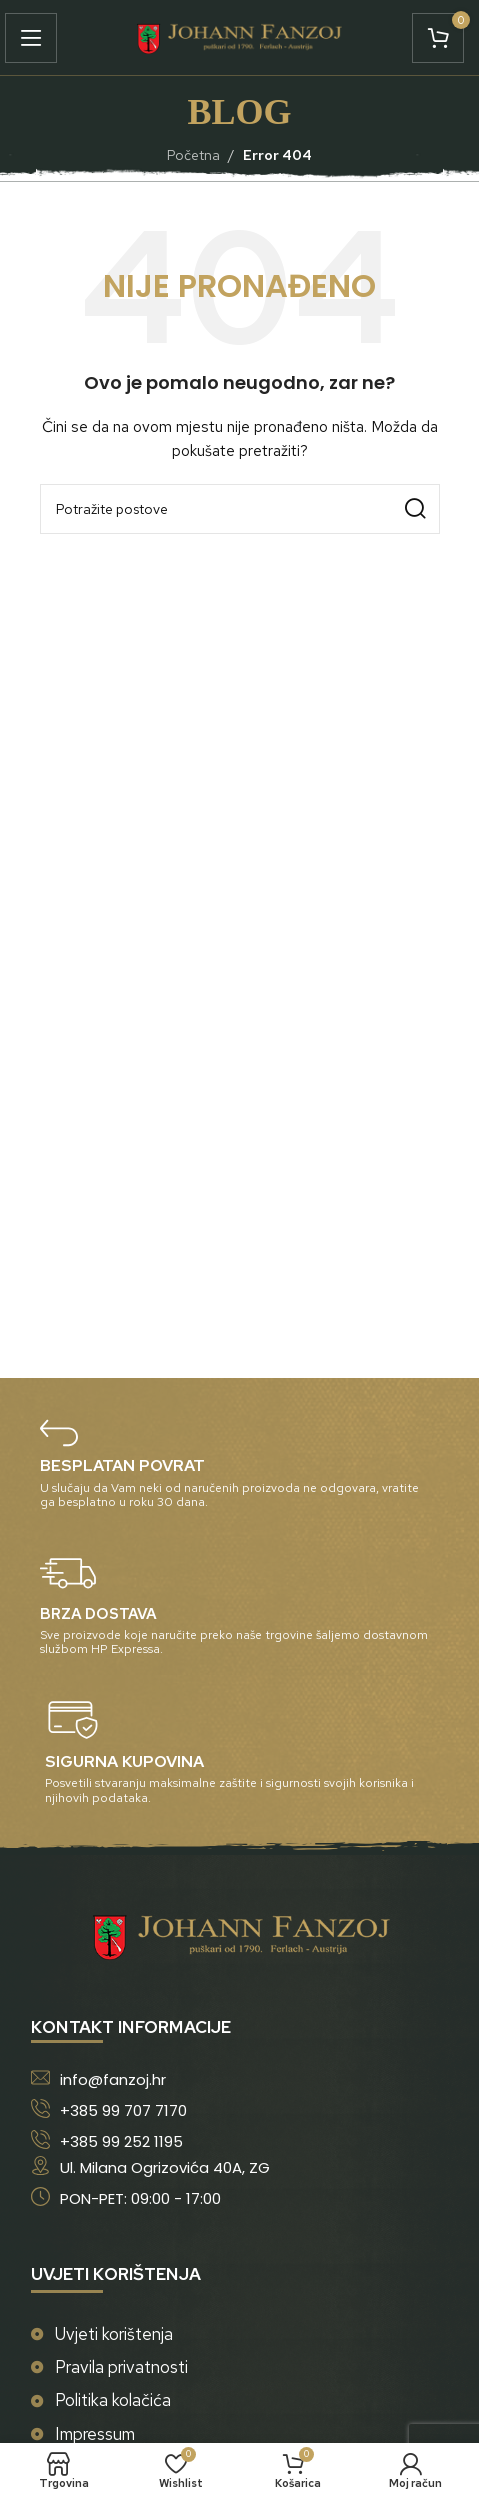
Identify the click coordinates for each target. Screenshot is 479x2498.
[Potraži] (240, 509)
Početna (193, 155)
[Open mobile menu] (36, 38)
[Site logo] (239, 36)
